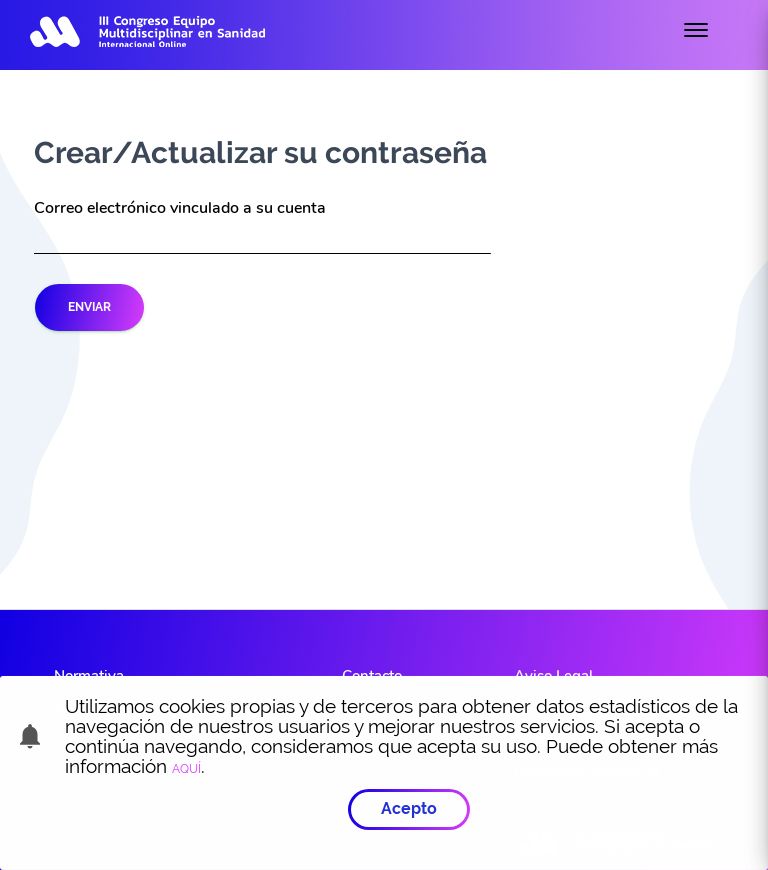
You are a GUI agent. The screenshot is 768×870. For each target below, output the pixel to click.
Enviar (89, 307)
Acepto (409, 807)
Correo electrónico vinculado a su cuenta (180, 208)
